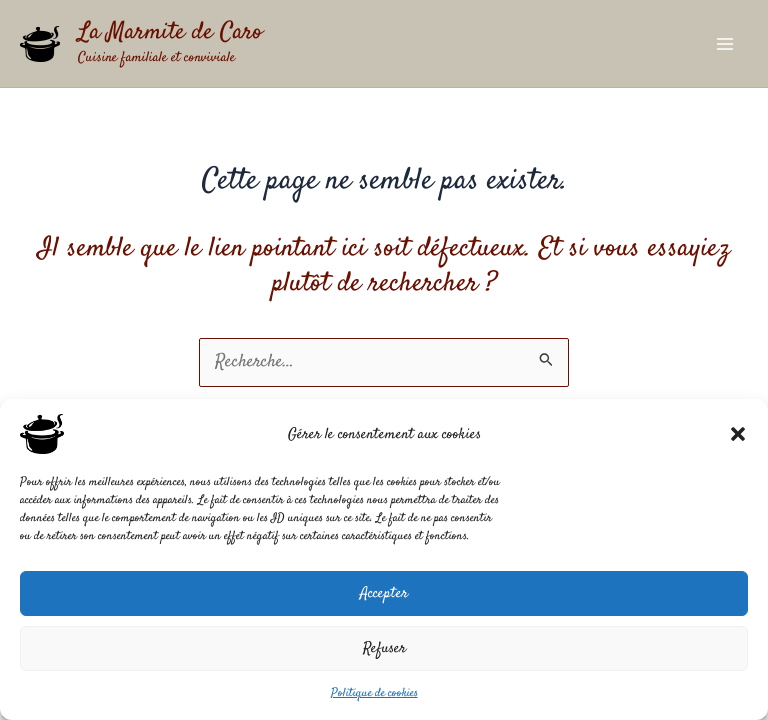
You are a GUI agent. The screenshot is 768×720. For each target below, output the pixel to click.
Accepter (384, 593)
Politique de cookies (374, 693)
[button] (738, 434)
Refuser (384, 648)
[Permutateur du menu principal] (725, 44)
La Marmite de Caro (170, 33)
